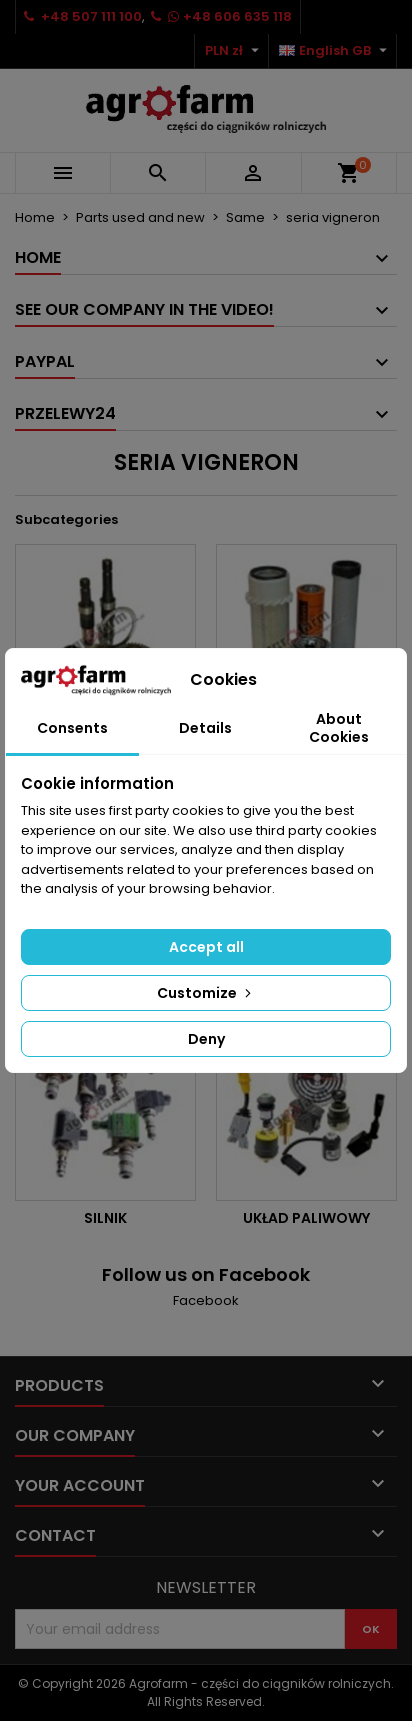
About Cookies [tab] (339, 728)
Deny (206, 1039)
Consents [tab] (72, 728)
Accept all (206, 947)
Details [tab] (205, 728)
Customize (206, 993)
